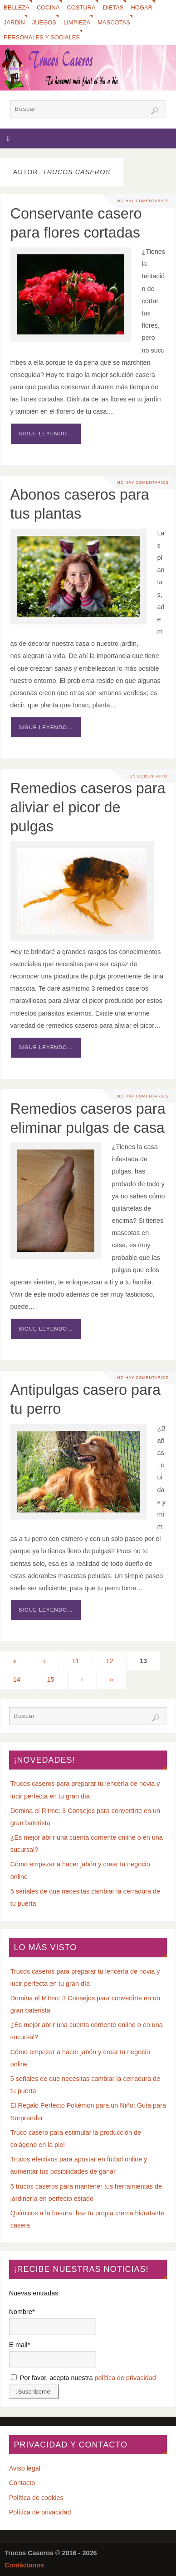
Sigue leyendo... (46, 433)
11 (75, 1661)
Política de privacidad (40, 2512)
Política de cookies (36, 2497)
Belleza (16, 7)
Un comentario (148, 776)
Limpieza (77, 22)
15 (50, 1679)
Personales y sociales (42, 37)
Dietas (113, 7)
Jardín (14, 22)
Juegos (44, 22)
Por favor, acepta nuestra (83, 2377)
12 (109, 1661)
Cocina (48, 7)
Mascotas (114, 22)
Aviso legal (24, 2468)
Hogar (141, 7)
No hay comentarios (143, 201)
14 (16, 1679)
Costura (81, 7)
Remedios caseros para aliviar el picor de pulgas (88, 807)
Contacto (22, 2482)
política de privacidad (125, 2377)
